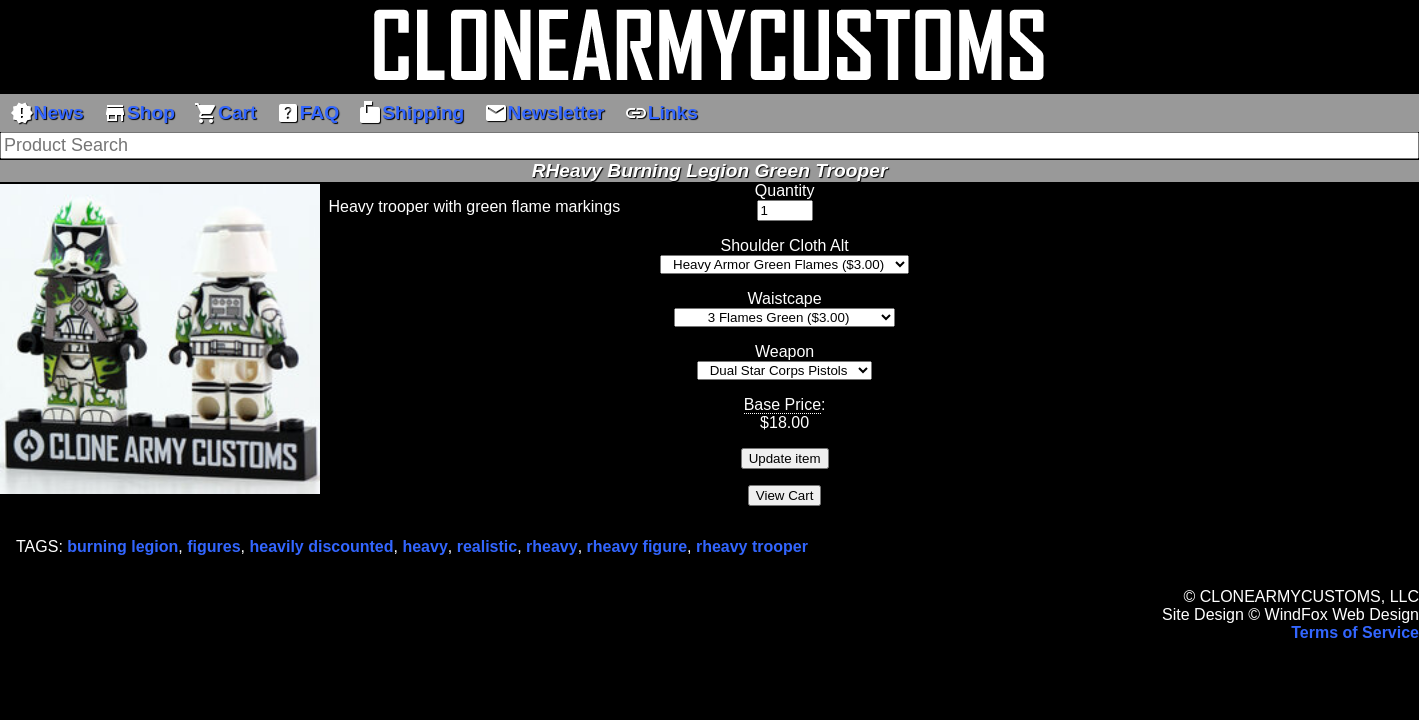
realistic (487, 546)
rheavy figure (637, 546)
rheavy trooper (752, 546)
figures (213, 546)
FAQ (307, 113)
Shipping (411, 113)
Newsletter (544, 113)
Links (661, 113)
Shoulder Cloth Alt (785, 245)
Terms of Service (1355, 632)
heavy (424, 546)
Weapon (784, 351)
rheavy (552, 546)
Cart (225, 113)
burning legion (122, 546)
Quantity (785, 190)
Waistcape (785, 298)
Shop (139, 113)
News (47, 113)
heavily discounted (321, 546)
